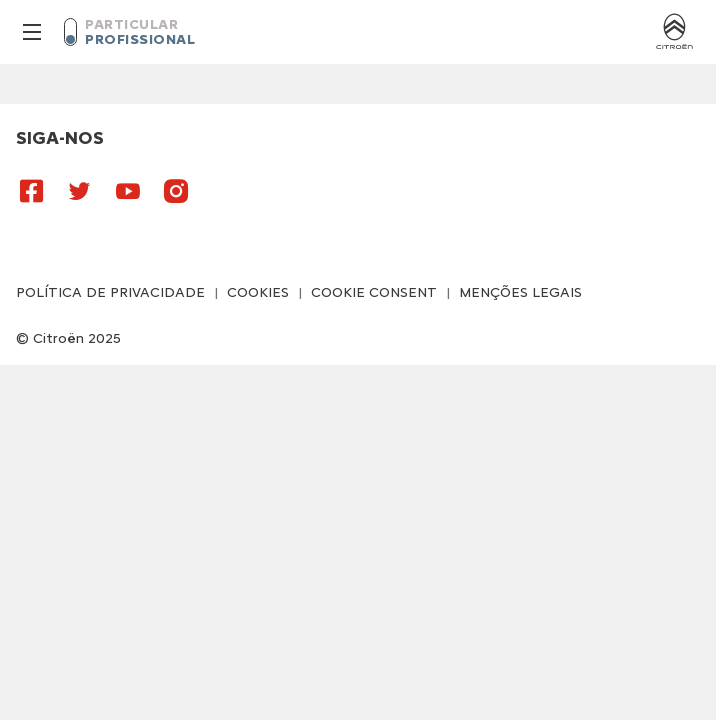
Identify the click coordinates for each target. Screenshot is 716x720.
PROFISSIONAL (140, 39)
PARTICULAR (131, 24)
